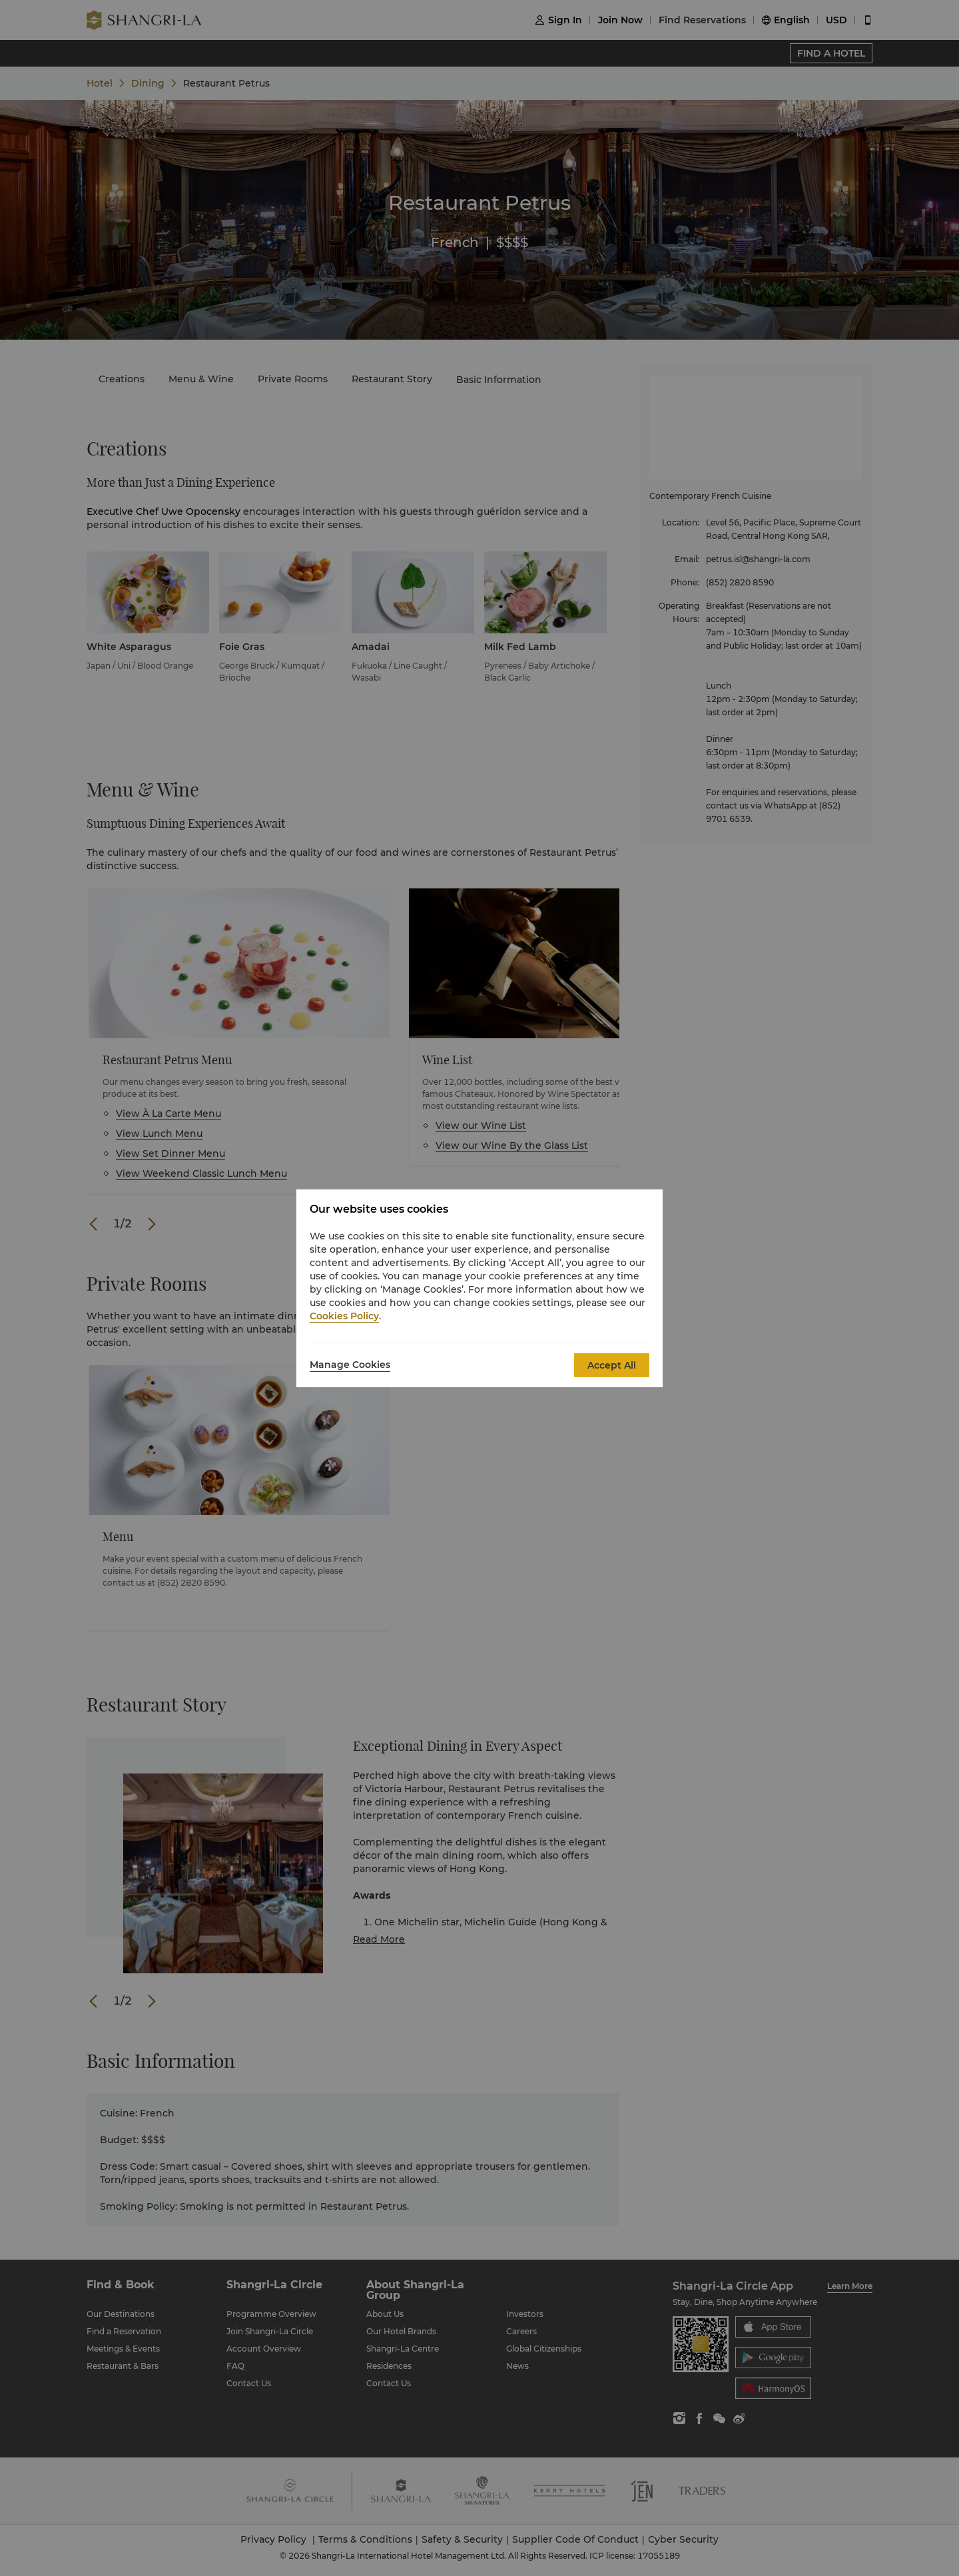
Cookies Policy (344, 1316)
